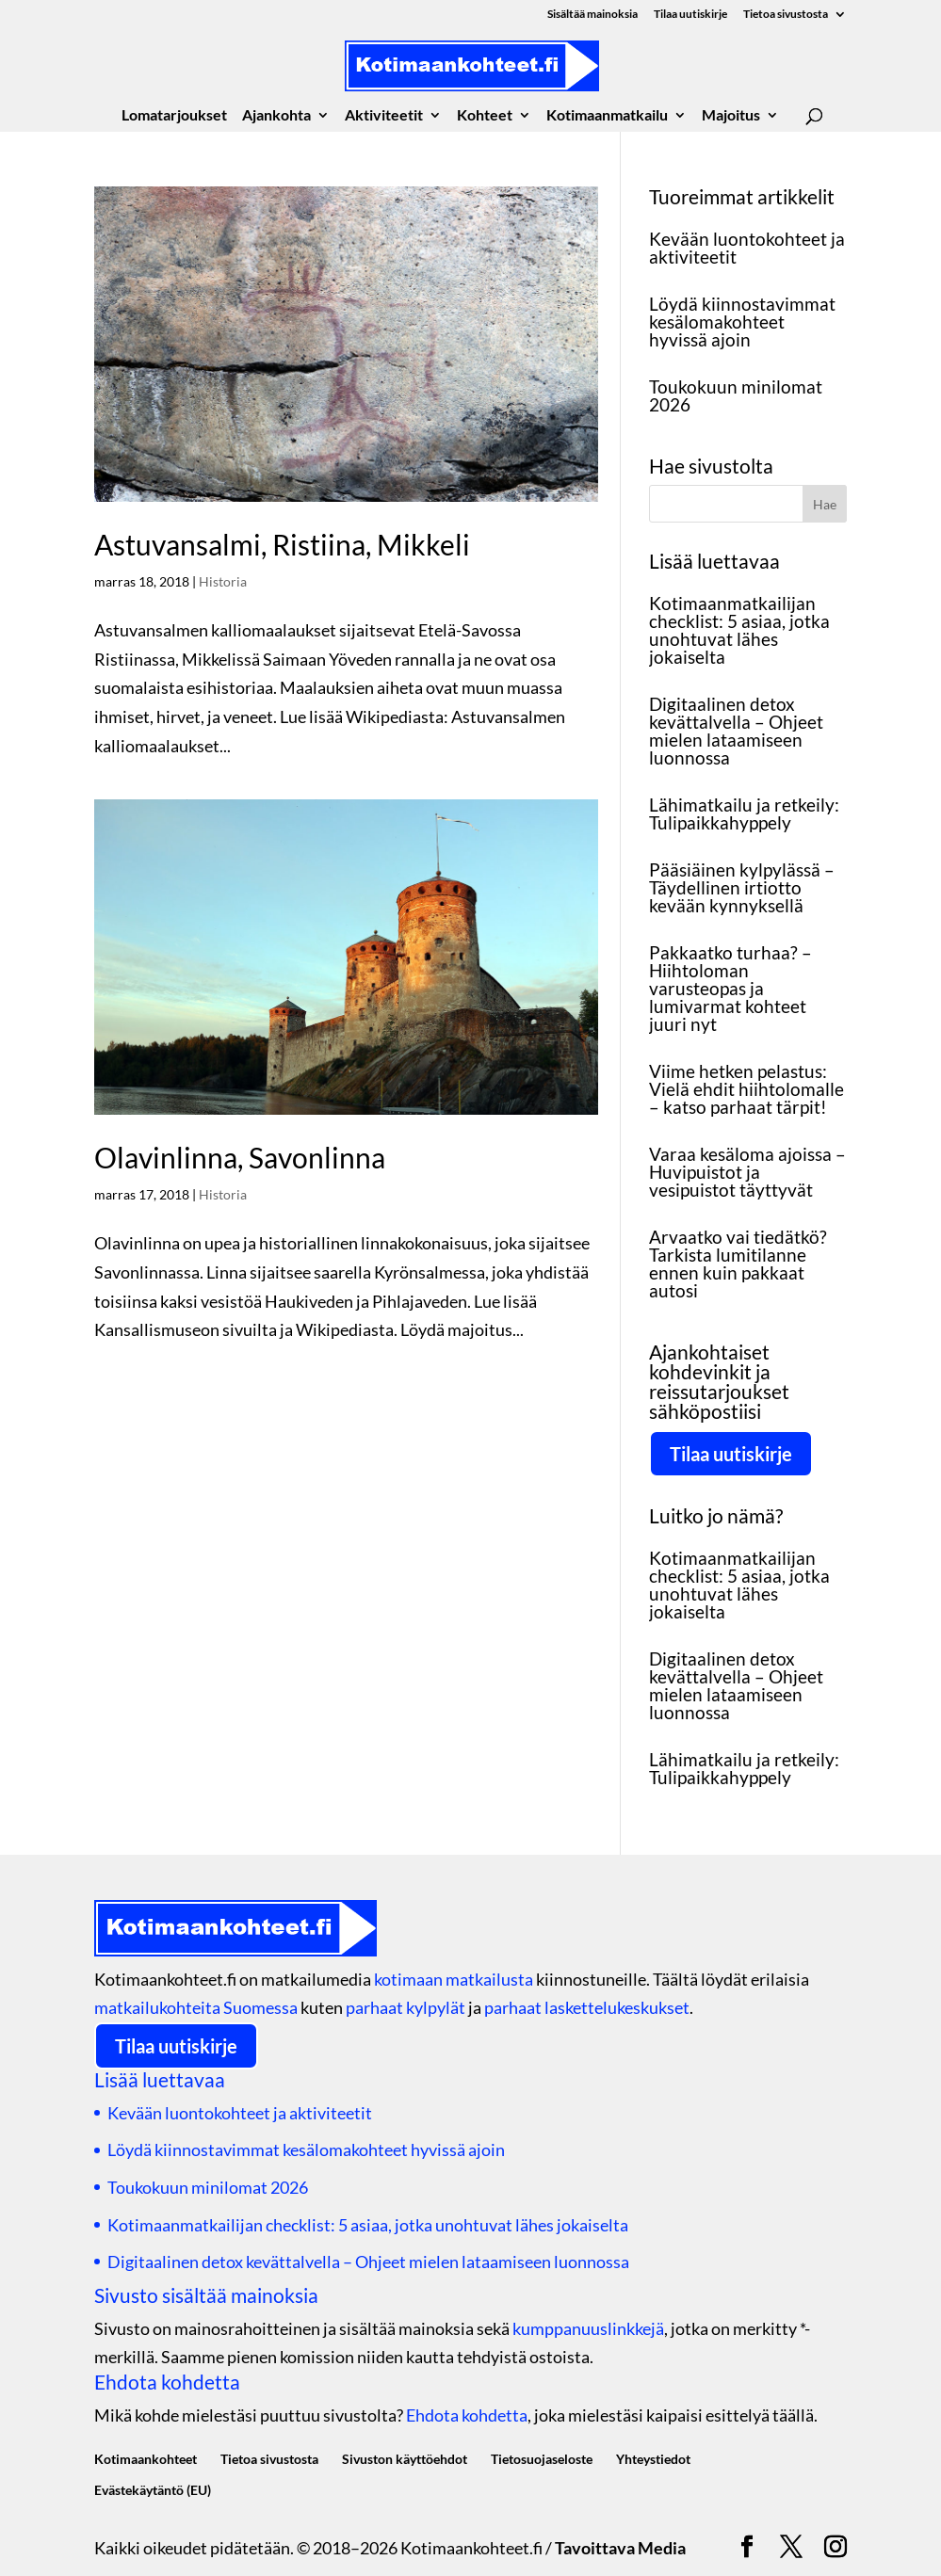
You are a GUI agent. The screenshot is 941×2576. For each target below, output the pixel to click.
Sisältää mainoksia (592, 14)
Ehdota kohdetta (466, 2415)
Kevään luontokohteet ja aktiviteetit (747, 247)
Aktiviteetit (384, 115)
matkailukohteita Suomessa (196, 2007)
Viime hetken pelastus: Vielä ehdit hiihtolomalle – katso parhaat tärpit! (746, 1089)
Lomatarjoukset (174, 115)
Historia (223, 581)
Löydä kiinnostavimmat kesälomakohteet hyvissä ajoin (742, 321)
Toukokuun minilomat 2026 (735, 395)
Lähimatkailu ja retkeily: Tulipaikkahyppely (744, 813)
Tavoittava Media (620, 2547)
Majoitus (731, 115)
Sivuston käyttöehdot (404, 2459)
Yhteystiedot (653, 2459)
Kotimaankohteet (145, 2459)
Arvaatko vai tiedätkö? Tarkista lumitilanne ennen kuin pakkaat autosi (738, 1263)
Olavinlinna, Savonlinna (239, 1157)
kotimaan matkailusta (453, 1979)
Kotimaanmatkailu (607, 115)
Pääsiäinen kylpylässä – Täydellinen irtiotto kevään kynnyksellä (742, 887)
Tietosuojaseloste (541, 2459)
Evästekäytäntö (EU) (152, 2490)
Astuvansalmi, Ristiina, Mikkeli (282, 544)
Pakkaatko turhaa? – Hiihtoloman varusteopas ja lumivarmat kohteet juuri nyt (730, 988)
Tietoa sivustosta (785, 14)
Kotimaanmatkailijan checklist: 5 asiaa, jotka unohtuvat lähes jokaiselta (739, 630)
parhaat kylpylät (405, 2007)
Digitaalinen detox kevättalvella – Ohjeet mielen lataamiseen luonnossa (736, 730)
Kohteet (484, 115)
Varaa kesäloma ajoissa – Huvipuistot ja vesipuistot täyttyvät (747, 1171)
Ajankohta (276, 115)
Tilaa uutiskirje (690, 14)
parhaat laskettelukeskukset (587, 2007)
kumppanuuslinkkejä (588, 2328)
